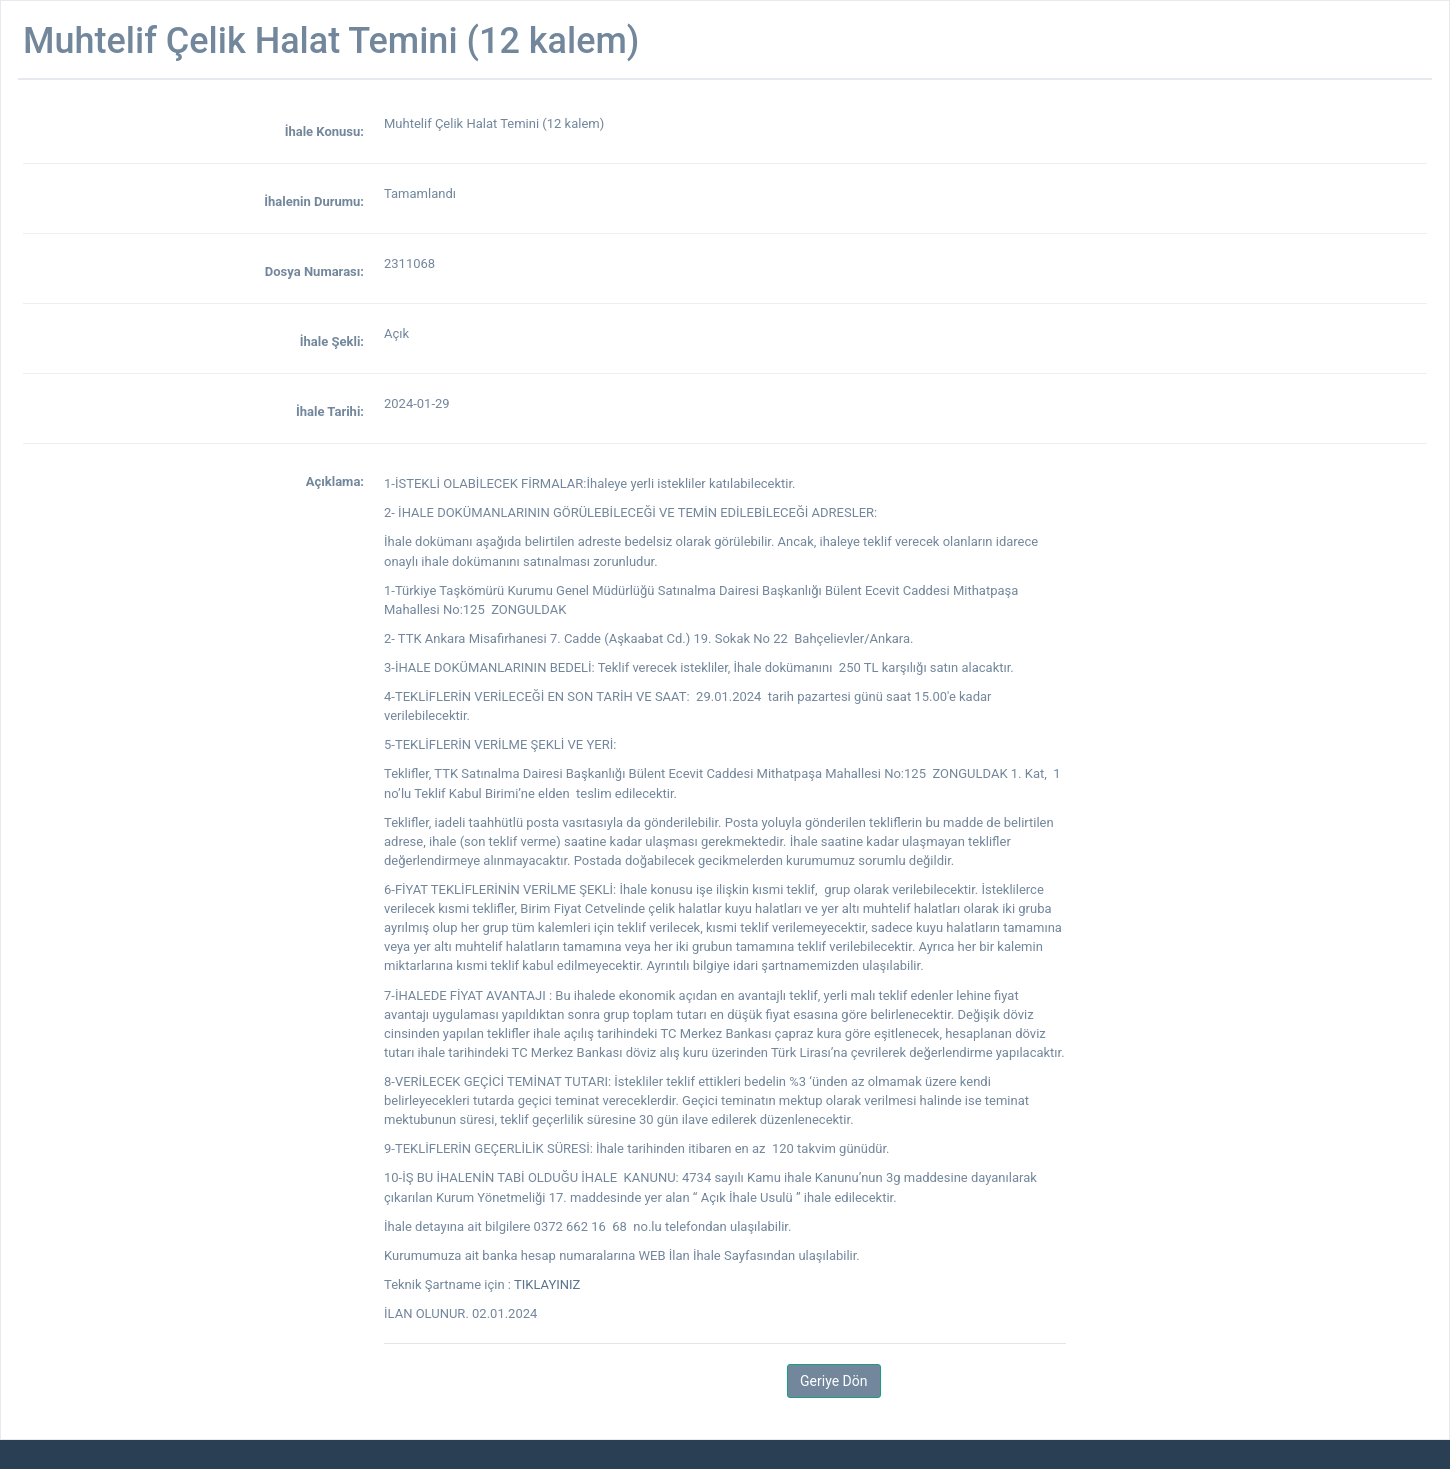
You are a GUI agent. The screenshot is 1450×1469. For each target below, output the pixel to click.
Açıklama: (335, 481)
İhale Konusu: (324, 131)
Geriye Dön (833, 1381)
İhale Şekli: (332, 341)
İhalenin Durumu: (314, 201)
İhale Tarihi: (330, 411)
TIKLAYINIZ (547, 1284)
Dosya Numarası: (314, 271)
